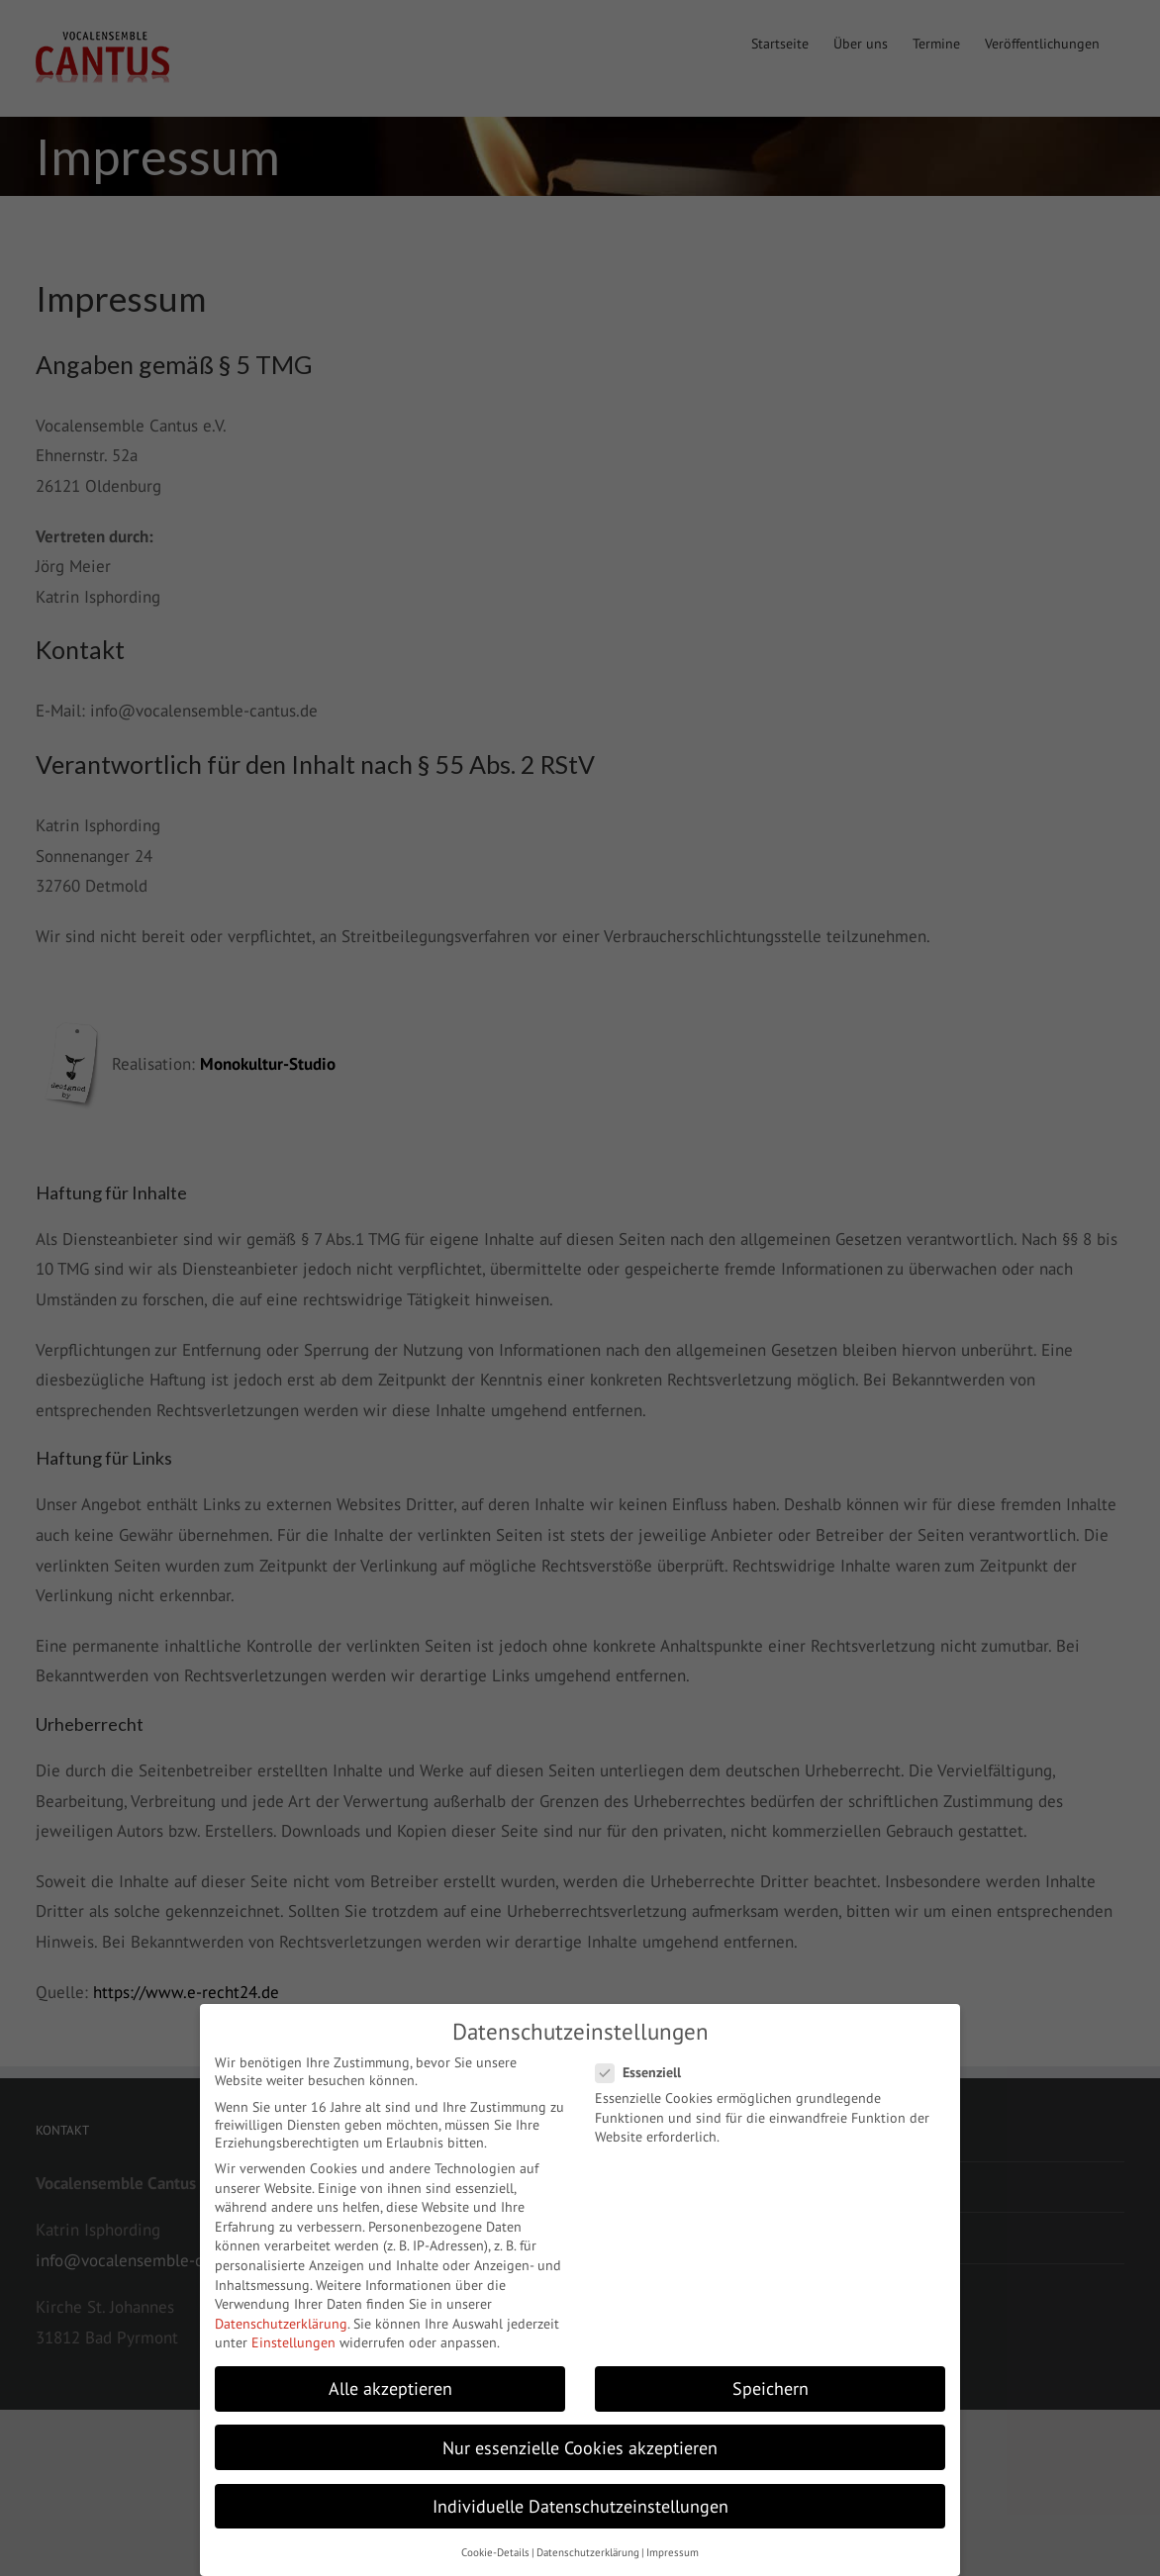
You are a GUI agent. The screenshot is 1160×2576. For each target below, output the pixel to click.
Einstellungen (293, 2342)
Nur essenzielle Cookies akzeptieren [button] (580, 2447)
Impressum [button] (672, 2552)
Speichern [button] (770, 2388)
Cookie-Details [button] (495, 2552)
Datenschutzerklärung (281, 2324)
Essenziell (646, 2072)
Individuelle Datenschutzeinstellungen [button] (580, 2506)
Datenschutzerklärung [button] (587, 2552)
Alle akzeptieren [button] (390, 2388)
